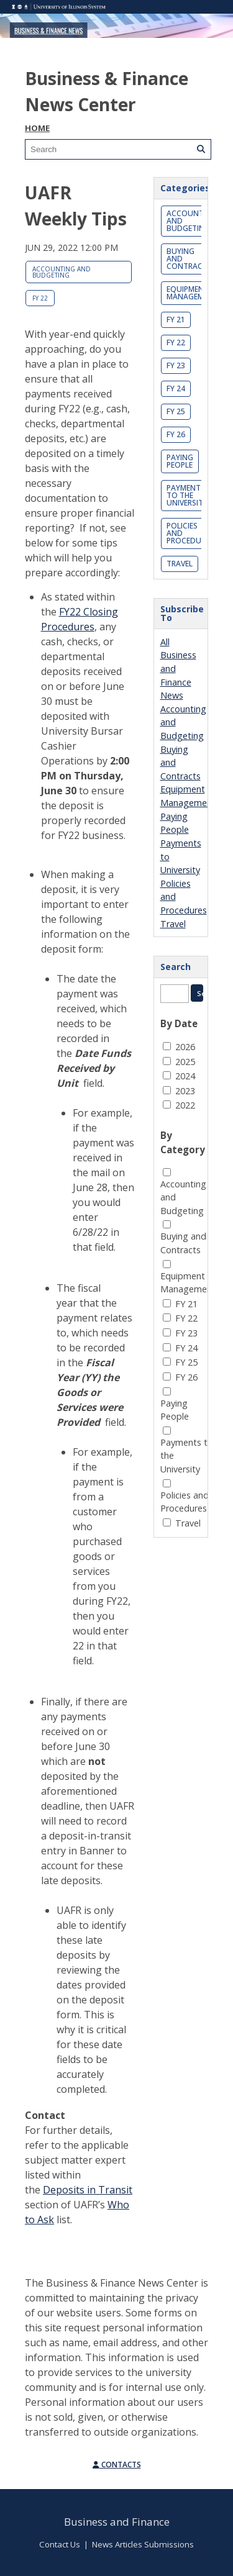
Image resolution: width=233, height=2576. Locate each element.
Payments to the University (187, 495)
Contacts (117, 2464)
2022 (185, 1105)
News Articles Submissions (143, 2544)
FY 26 (176, 434)
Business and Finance (117, 2522)
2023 (185, 1091)
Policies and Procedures (190, 533)
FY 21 (176, 319)
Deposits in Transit (87, 2190)
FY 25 (176, 411)
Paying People (180, 461)
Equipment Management (192, 293)
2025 (185, 1062)
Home (37, 128)
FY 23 (176, 365)
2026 (185, 1047)
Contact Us (59, 2544)
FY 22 (40, 298)
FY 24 (176, 388)
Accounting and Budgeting (61, 272)
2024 (185, 1076)
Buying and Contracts (189, 258)
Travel (180, 563)
